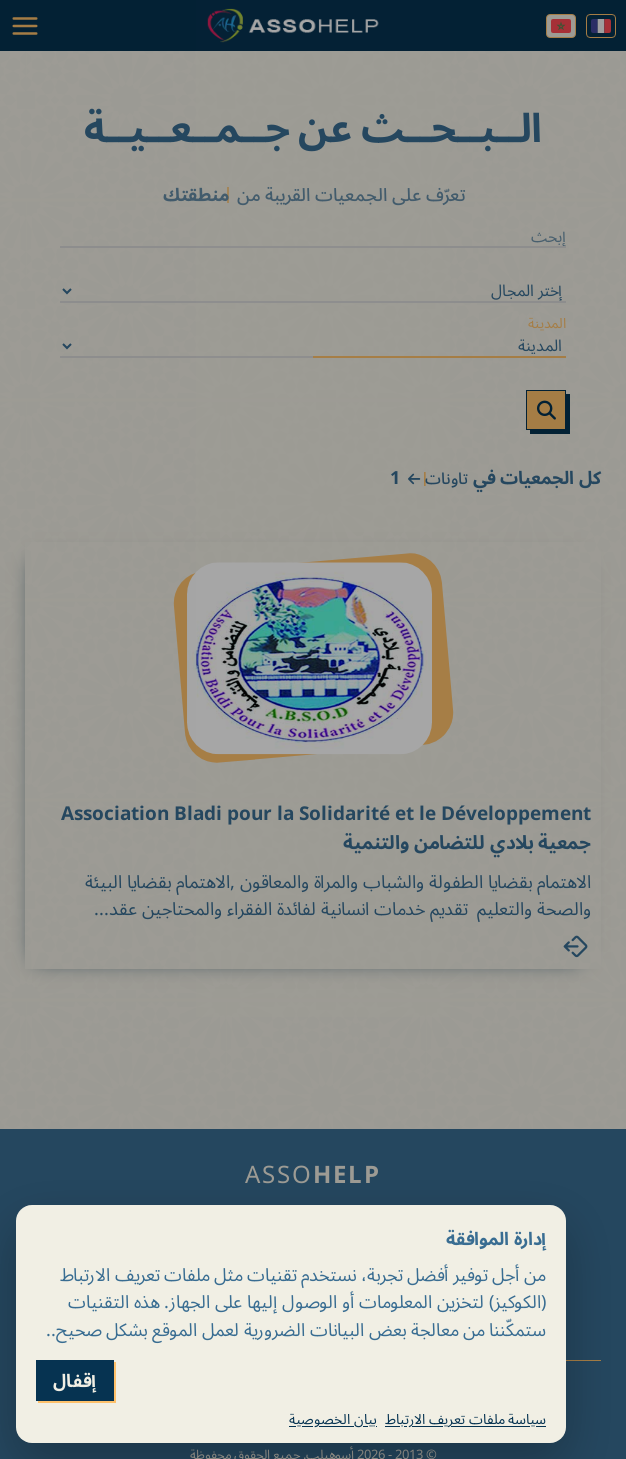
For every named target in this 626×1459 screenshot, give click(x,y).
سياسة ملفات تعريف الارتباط (465, 1419)
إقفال (75, 1380)
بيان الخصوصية (333, 1419)
